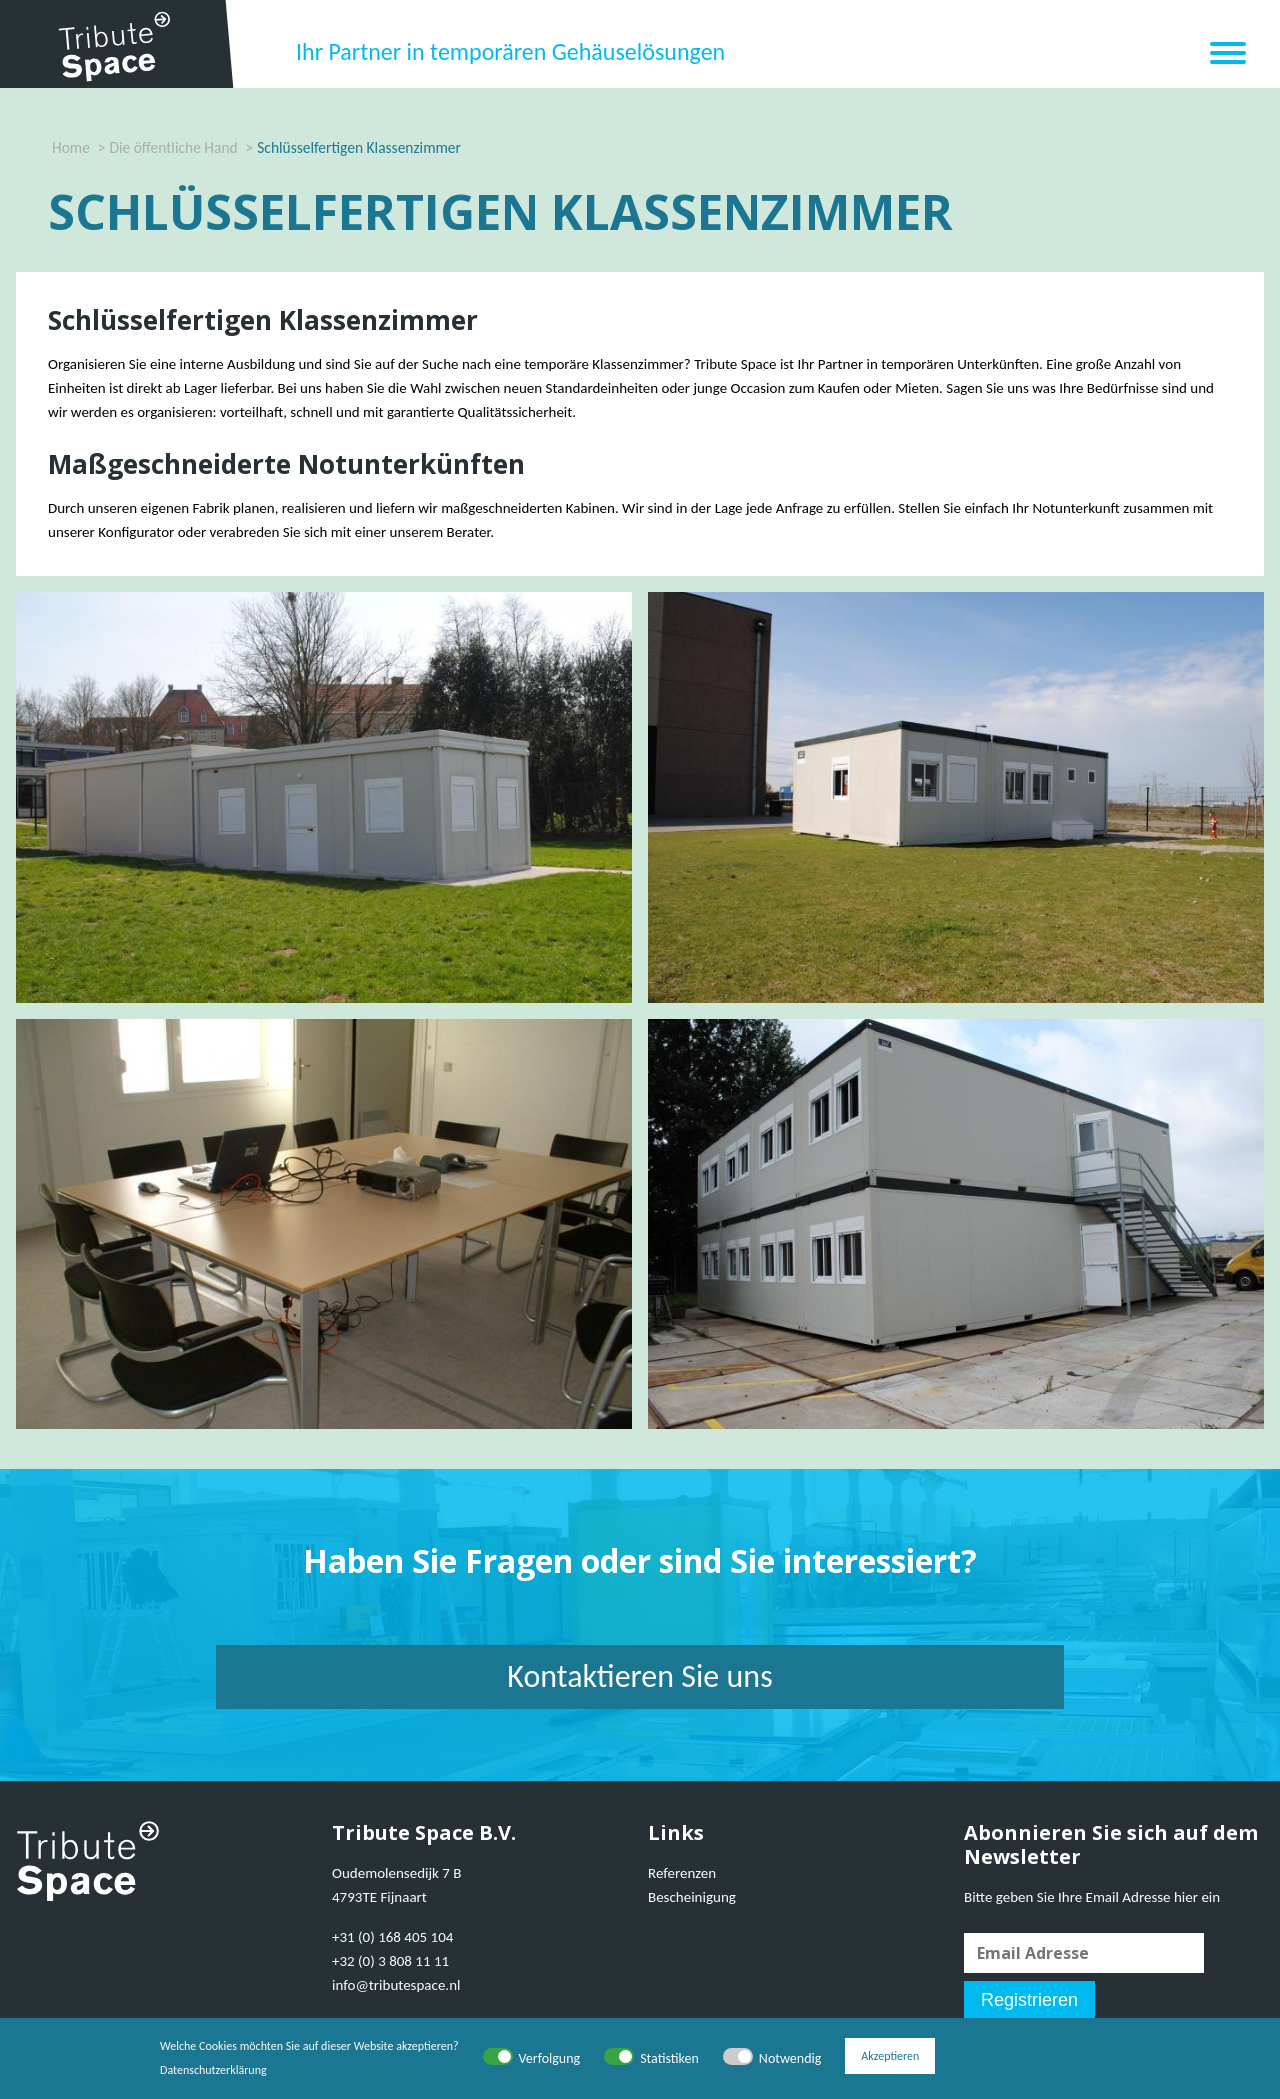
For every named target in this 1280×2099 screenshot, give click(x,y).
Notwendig (790, 2058)
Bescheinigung (692, 1897)
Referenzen (682, 1873)
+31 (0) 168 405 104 (392, 1937)
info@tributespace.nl (396, 1985)
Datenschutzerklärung (213, 2070)
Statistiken (669, 2058)
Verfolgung (550, 2058)
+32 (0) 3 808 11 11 (390, 1961)
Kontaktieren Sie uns (639, 1676)
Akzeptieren (890, 2058)
